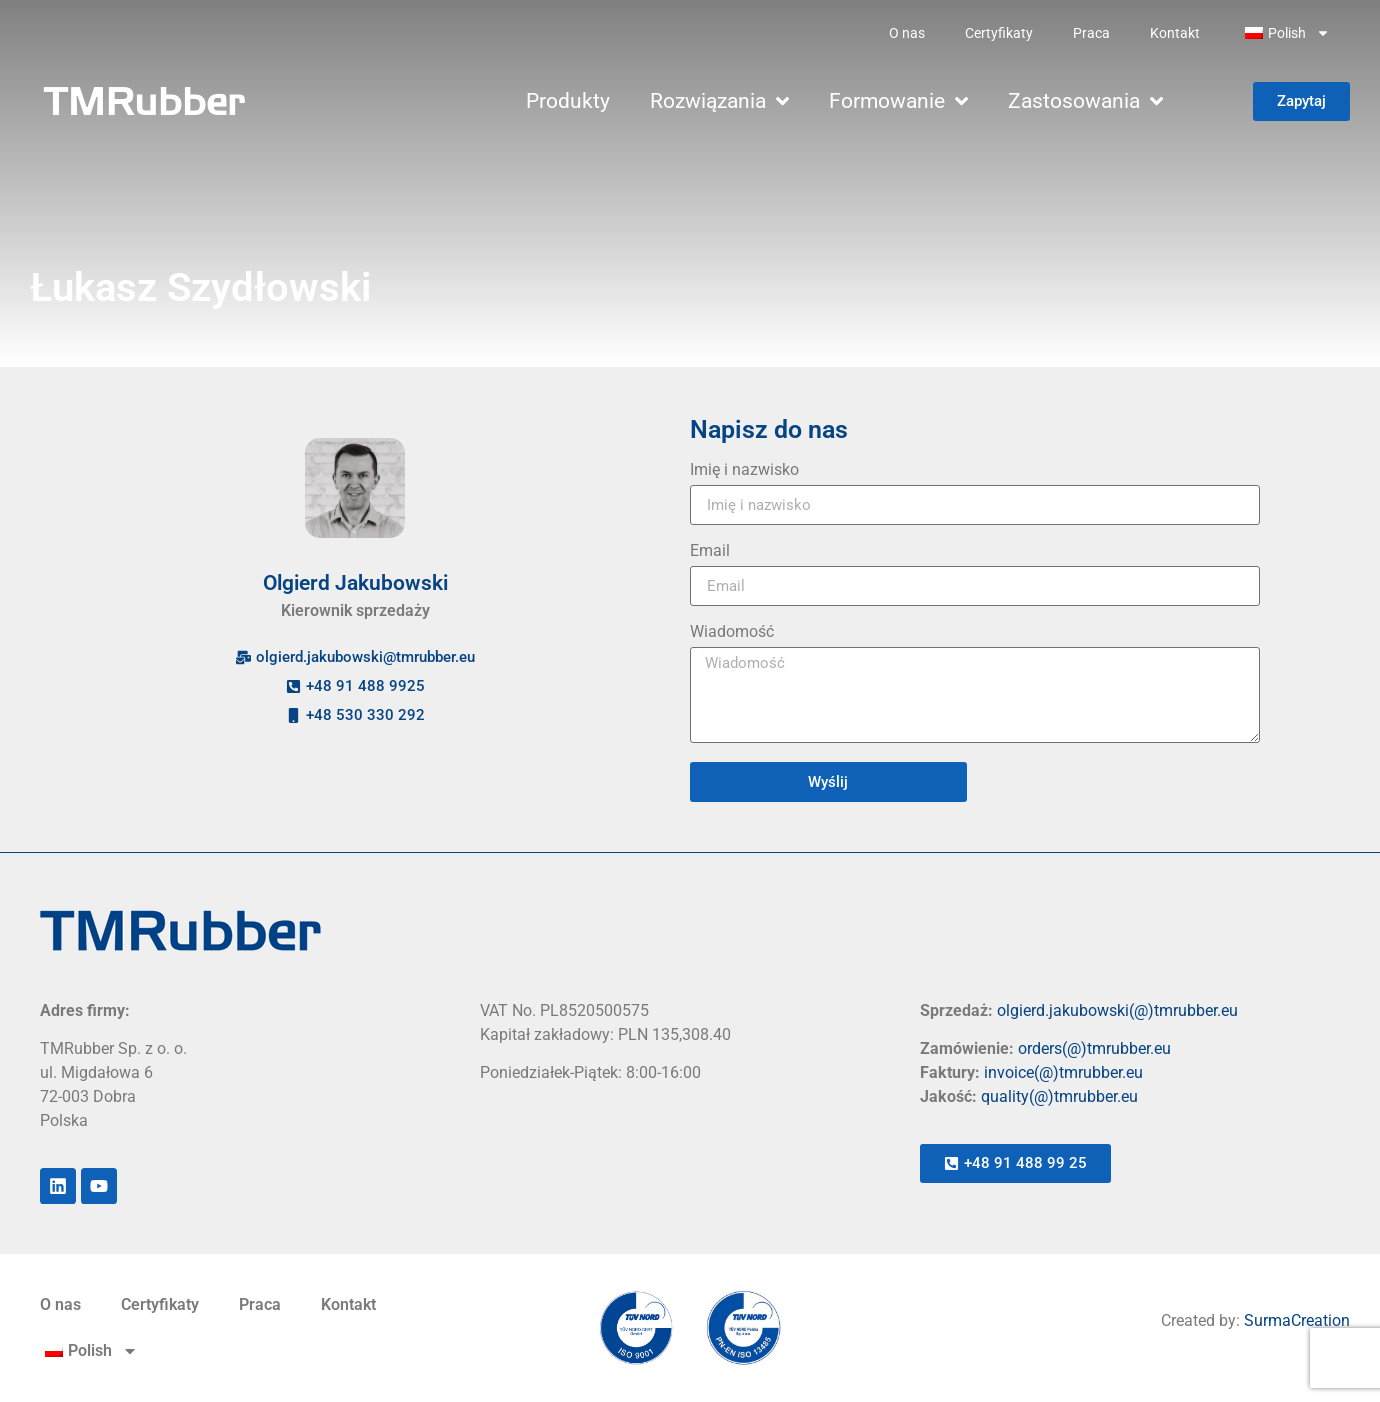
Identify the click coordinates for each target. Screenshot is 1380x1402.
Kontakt (1175, 33)
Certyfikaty (999, 33)
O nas (907, 33)
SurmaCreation (1297, 1320)
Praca (1091, 33)
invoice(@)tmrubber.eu (1063, 1072)
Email (710, 551)
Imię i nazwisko (744, 470)
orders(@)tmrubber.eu (1094, 1048)
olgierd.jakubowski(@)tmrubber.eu (1117, 1010)
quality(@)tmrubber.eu (1059, 1096)
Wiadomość (732, 632)
